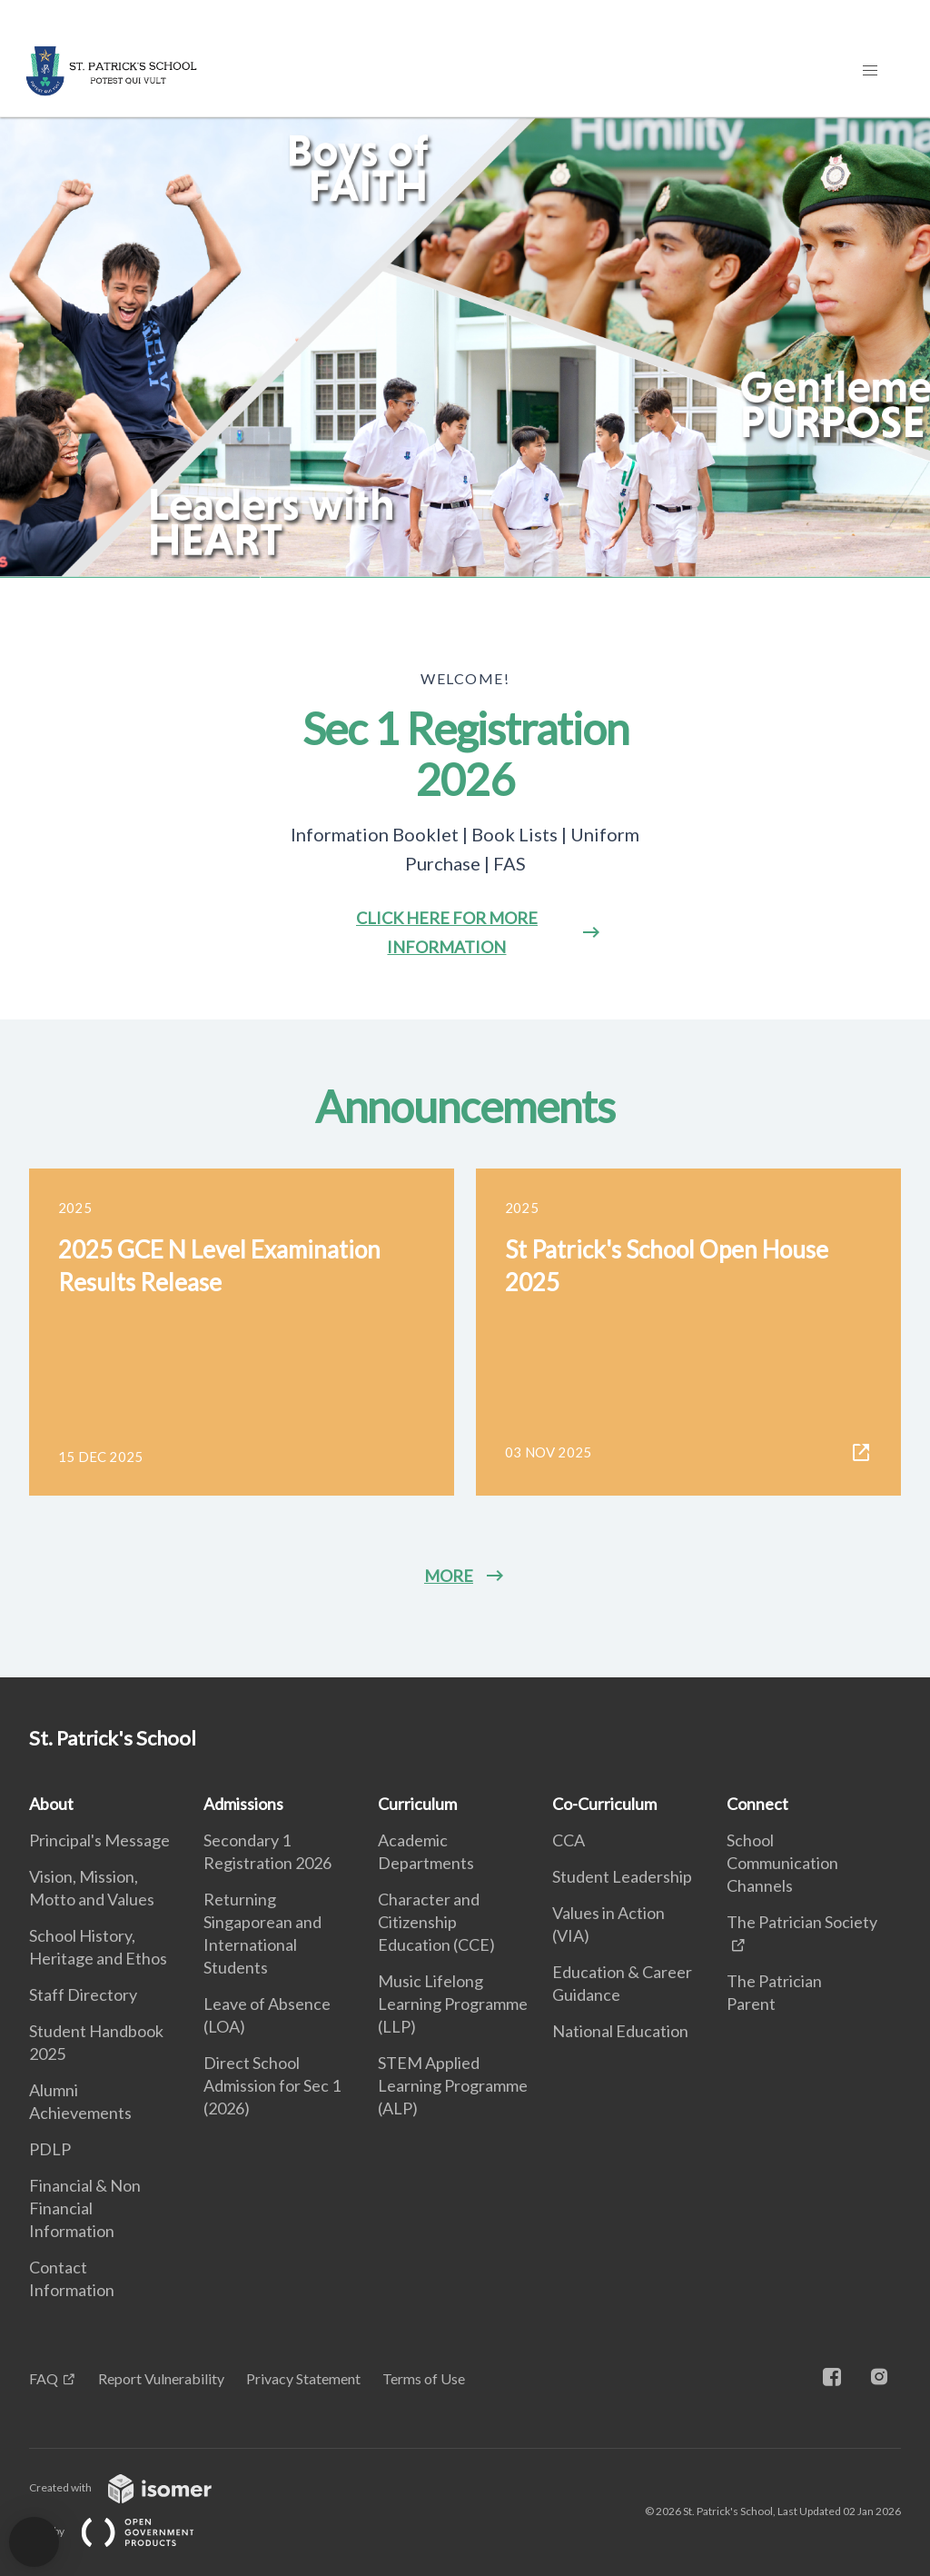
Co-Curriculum (604, 1804)
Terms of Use (423, 2378)
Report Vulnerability (161, 2378)
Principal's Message (99, 1840)
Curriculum (417, 1804)
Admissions (243, 1804)
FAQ (43, 2378)
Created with (135, 2487)
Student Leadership (622, 1876)
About (51, 1804)
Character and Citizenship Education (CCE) (436, 1921)
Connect (757, 1804)
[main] (465, 897)
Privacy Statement (303, 2378)
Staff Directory (83, 1994)
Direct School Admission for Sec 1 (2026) (272, 2085)
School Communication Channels (782, 1862)
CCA (568, 1840)
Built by (126, 2531)
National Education (620, 2031)
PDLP (50, 2149)
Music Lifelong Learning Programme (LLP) (453, 2003)
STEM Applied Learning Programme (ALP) (453, 2085)
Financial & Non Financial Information (85, 2208)
